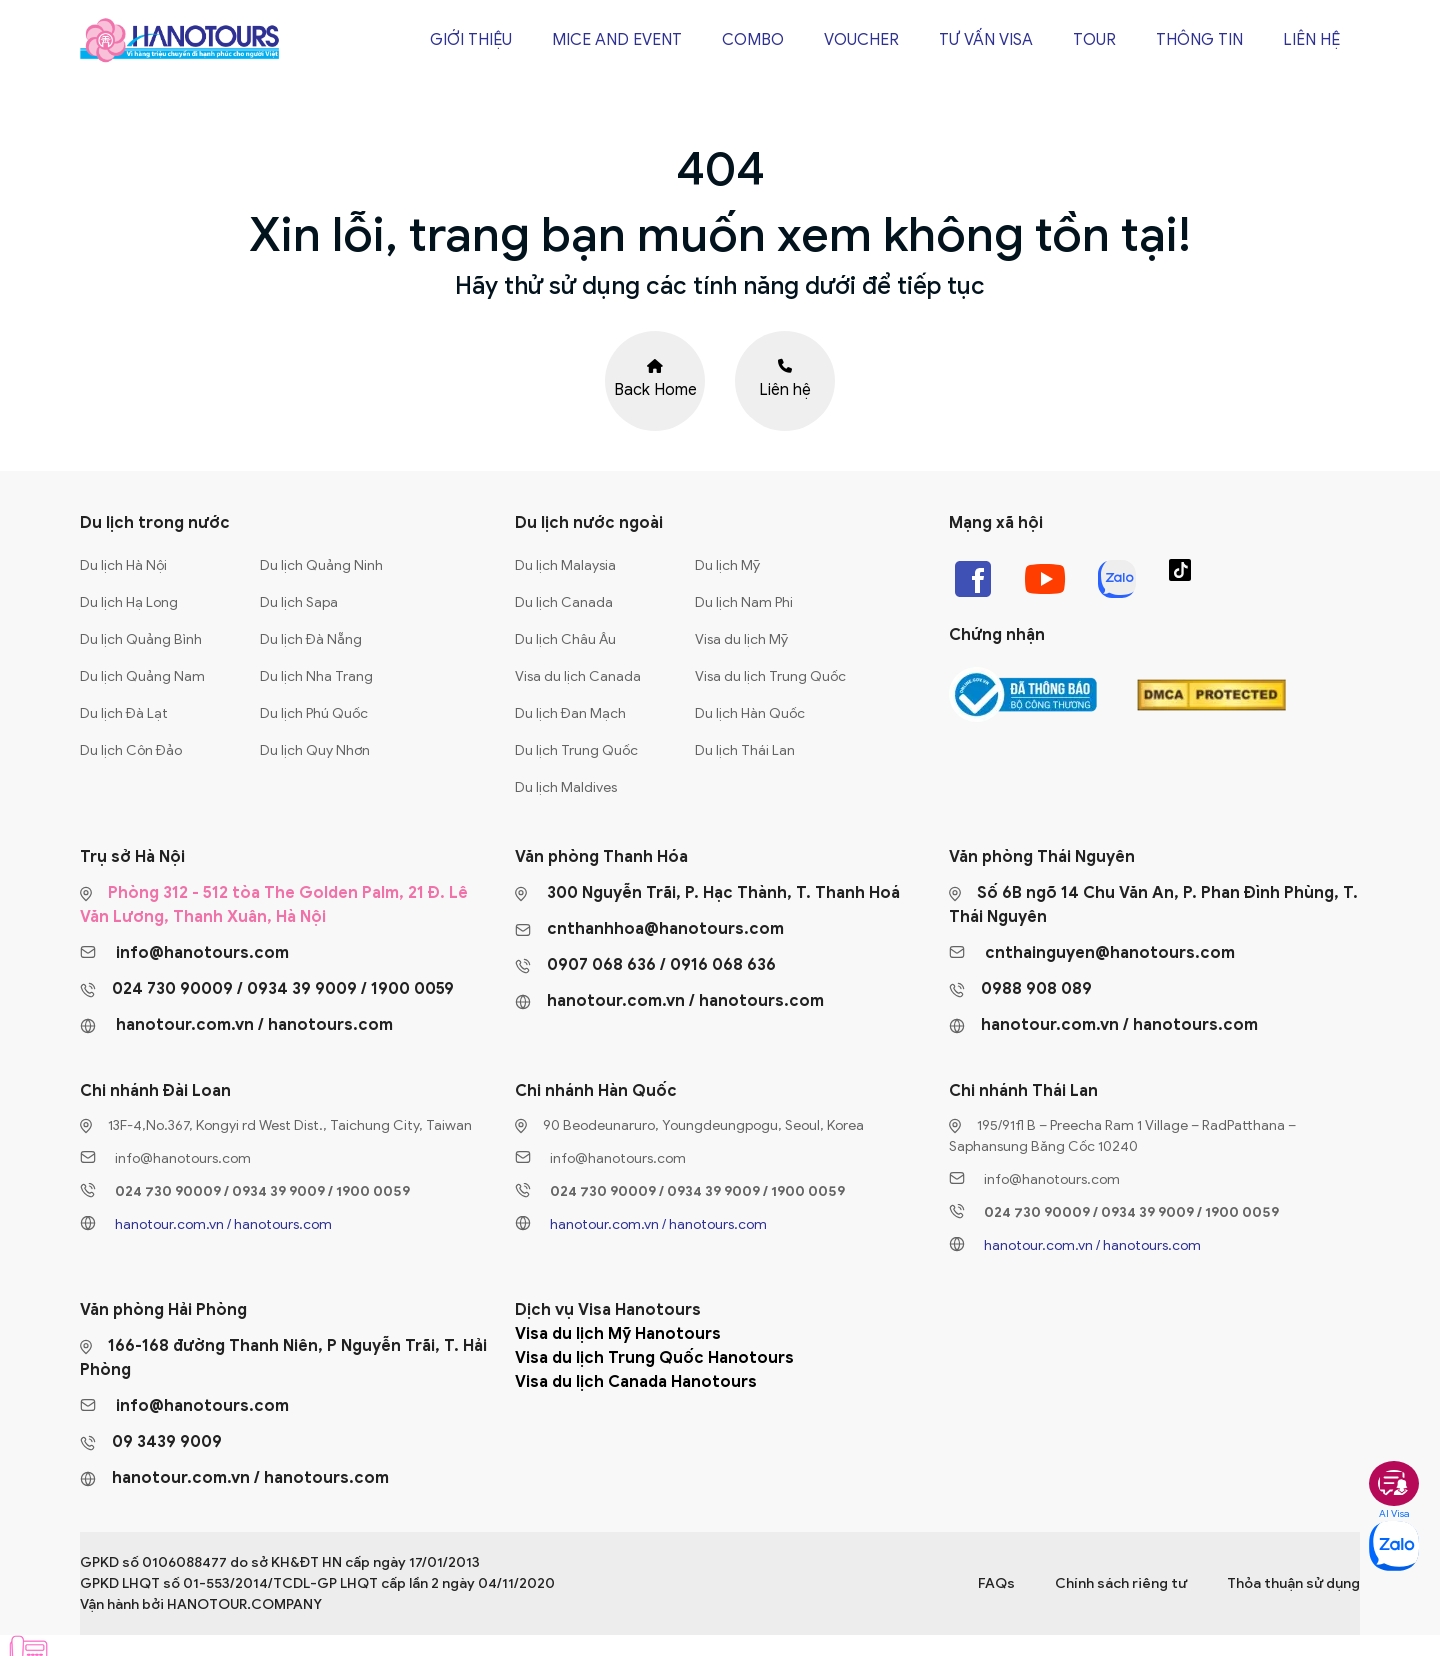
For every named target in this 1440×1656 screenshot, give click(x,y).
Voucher (861, 40)
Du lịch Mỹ (727, 565)
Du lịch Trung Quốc (576, 750)
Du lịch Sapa (299, 602)
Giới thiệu (471, 40)
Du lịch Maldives (566, 787)
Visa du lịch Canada (578, 676)
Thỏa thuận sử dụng (1293, 1583)
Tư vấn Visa (986, 40)
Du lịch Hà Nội (123, 565)
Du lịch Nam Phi (744, 602)
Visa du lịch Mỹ (741, 639)
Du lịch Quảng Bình (141, 639)
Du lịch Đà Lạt (124, 713)
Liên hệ (1311, 40)
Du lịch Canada (564, 602)
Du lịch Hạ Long (129, 602)
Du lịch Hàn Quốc (750, 713)
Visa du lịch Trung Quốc (770, 676)
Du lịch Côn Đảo (131, 750)
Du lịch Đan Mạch (570, 713)
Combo (753, 40)
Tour (1094, 40)
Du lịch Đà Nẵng (311, 639)
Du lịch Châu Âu (565, 639)
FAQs (996, 1583)
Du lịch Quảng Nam (142, 676)
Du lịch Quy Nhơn (315, 750)
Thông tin (1199, 40)
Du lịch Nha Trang (316, 676)
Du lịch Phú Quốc (314, 713)
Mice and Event (617, 40)
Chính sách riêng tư (1121, 1583)
